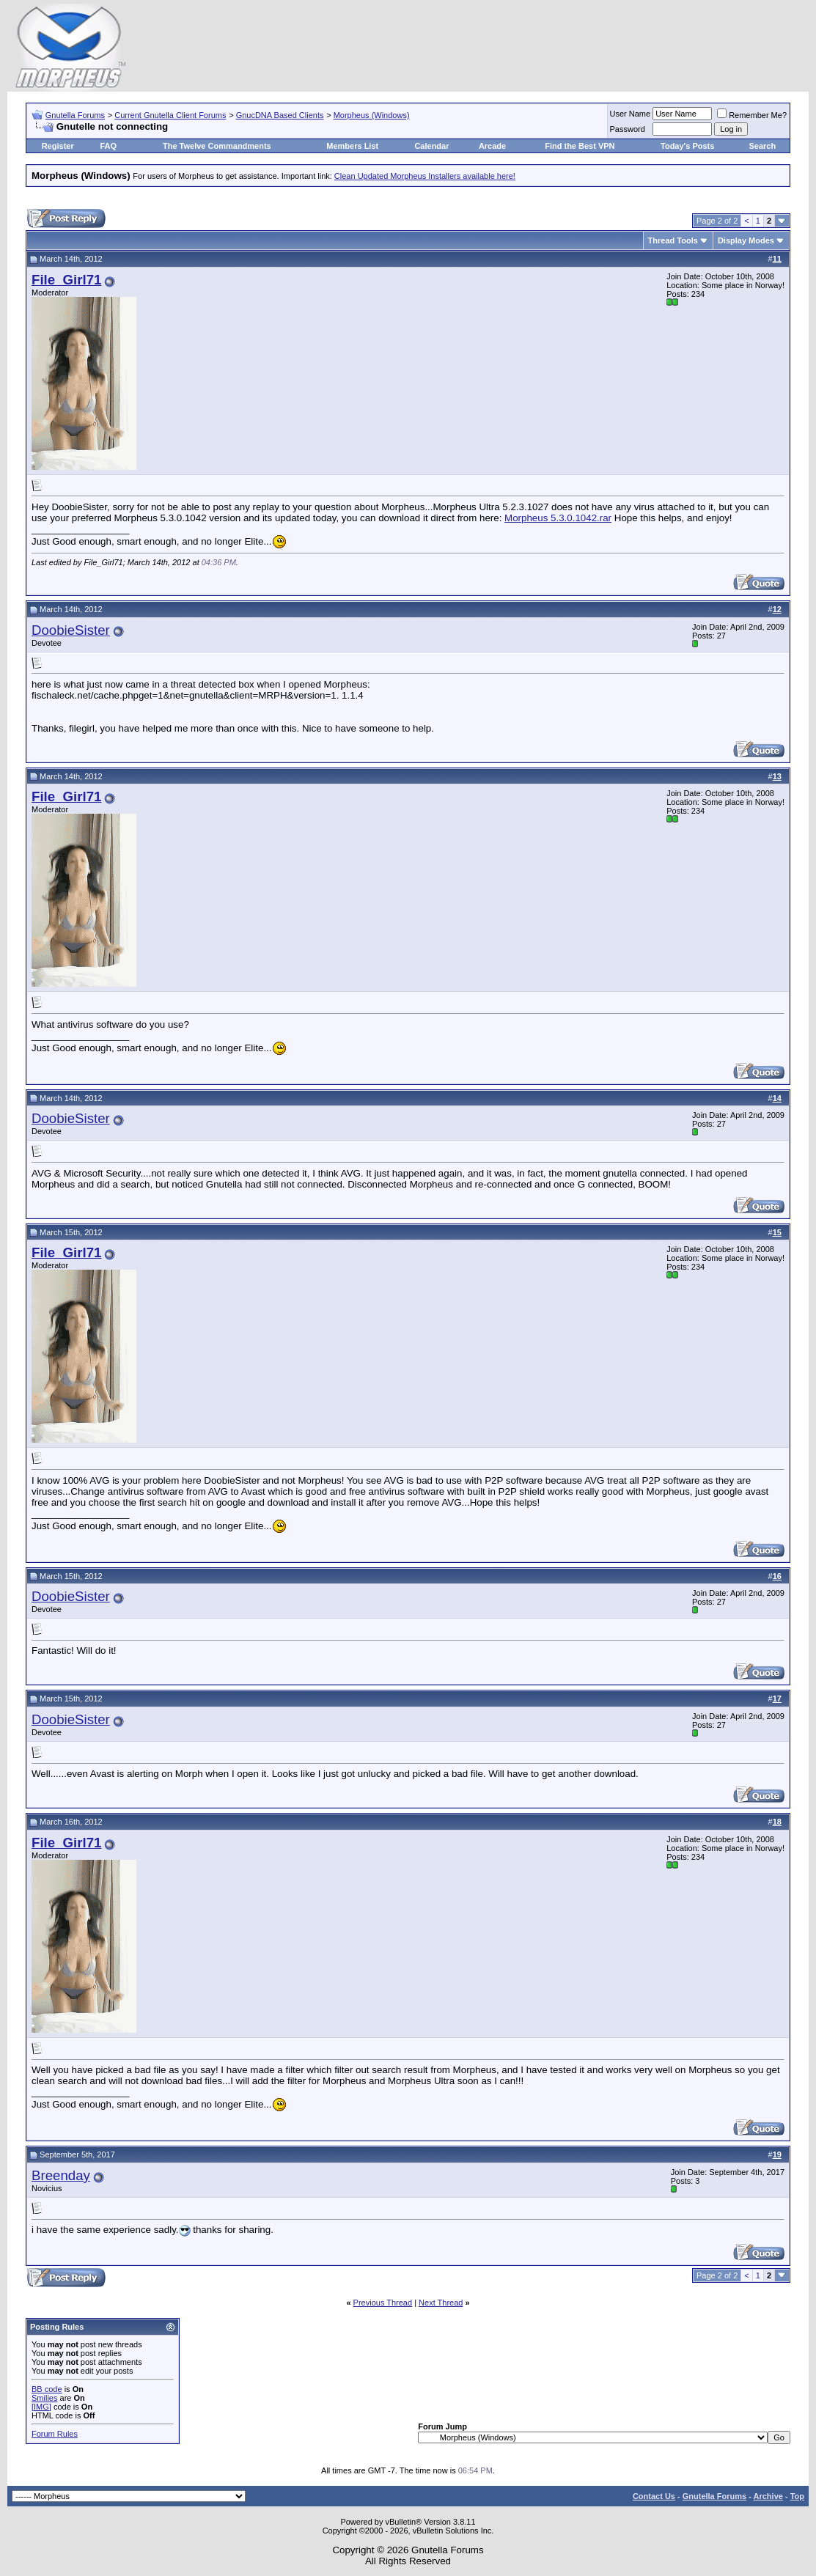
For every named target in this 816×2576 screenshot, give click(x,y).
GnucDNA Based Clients (280, 115)
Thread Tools (673, 240)
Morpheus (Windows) (372, 115)
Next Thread (441, 2302)
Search (762, 145)
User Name (630, 113)
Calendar (431, 145)
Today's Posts (687, 145)
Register (58, 145)
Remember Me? (752, 115)
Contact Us (654, 2496)
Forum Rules (55, 2433)
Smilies (44, 2397)
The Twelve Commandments (217, 145)
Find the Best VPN (579, 145)
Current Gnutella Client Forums (170, 115)
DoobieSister (71, 630)
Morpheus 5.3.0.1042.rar (557, 517)
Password (627, 129)
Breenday (61, 2175)
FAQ (108, 145)
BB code (47, 2389)
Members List (352, 145)
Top (797, 2496)
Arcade (492, 145)
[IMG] (41, 2406)
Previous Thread (383, 2302)
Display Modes (746, 240)
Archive (768, 2496)
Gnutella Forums (75, 115)
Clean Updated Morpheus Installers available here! (424, 176)
